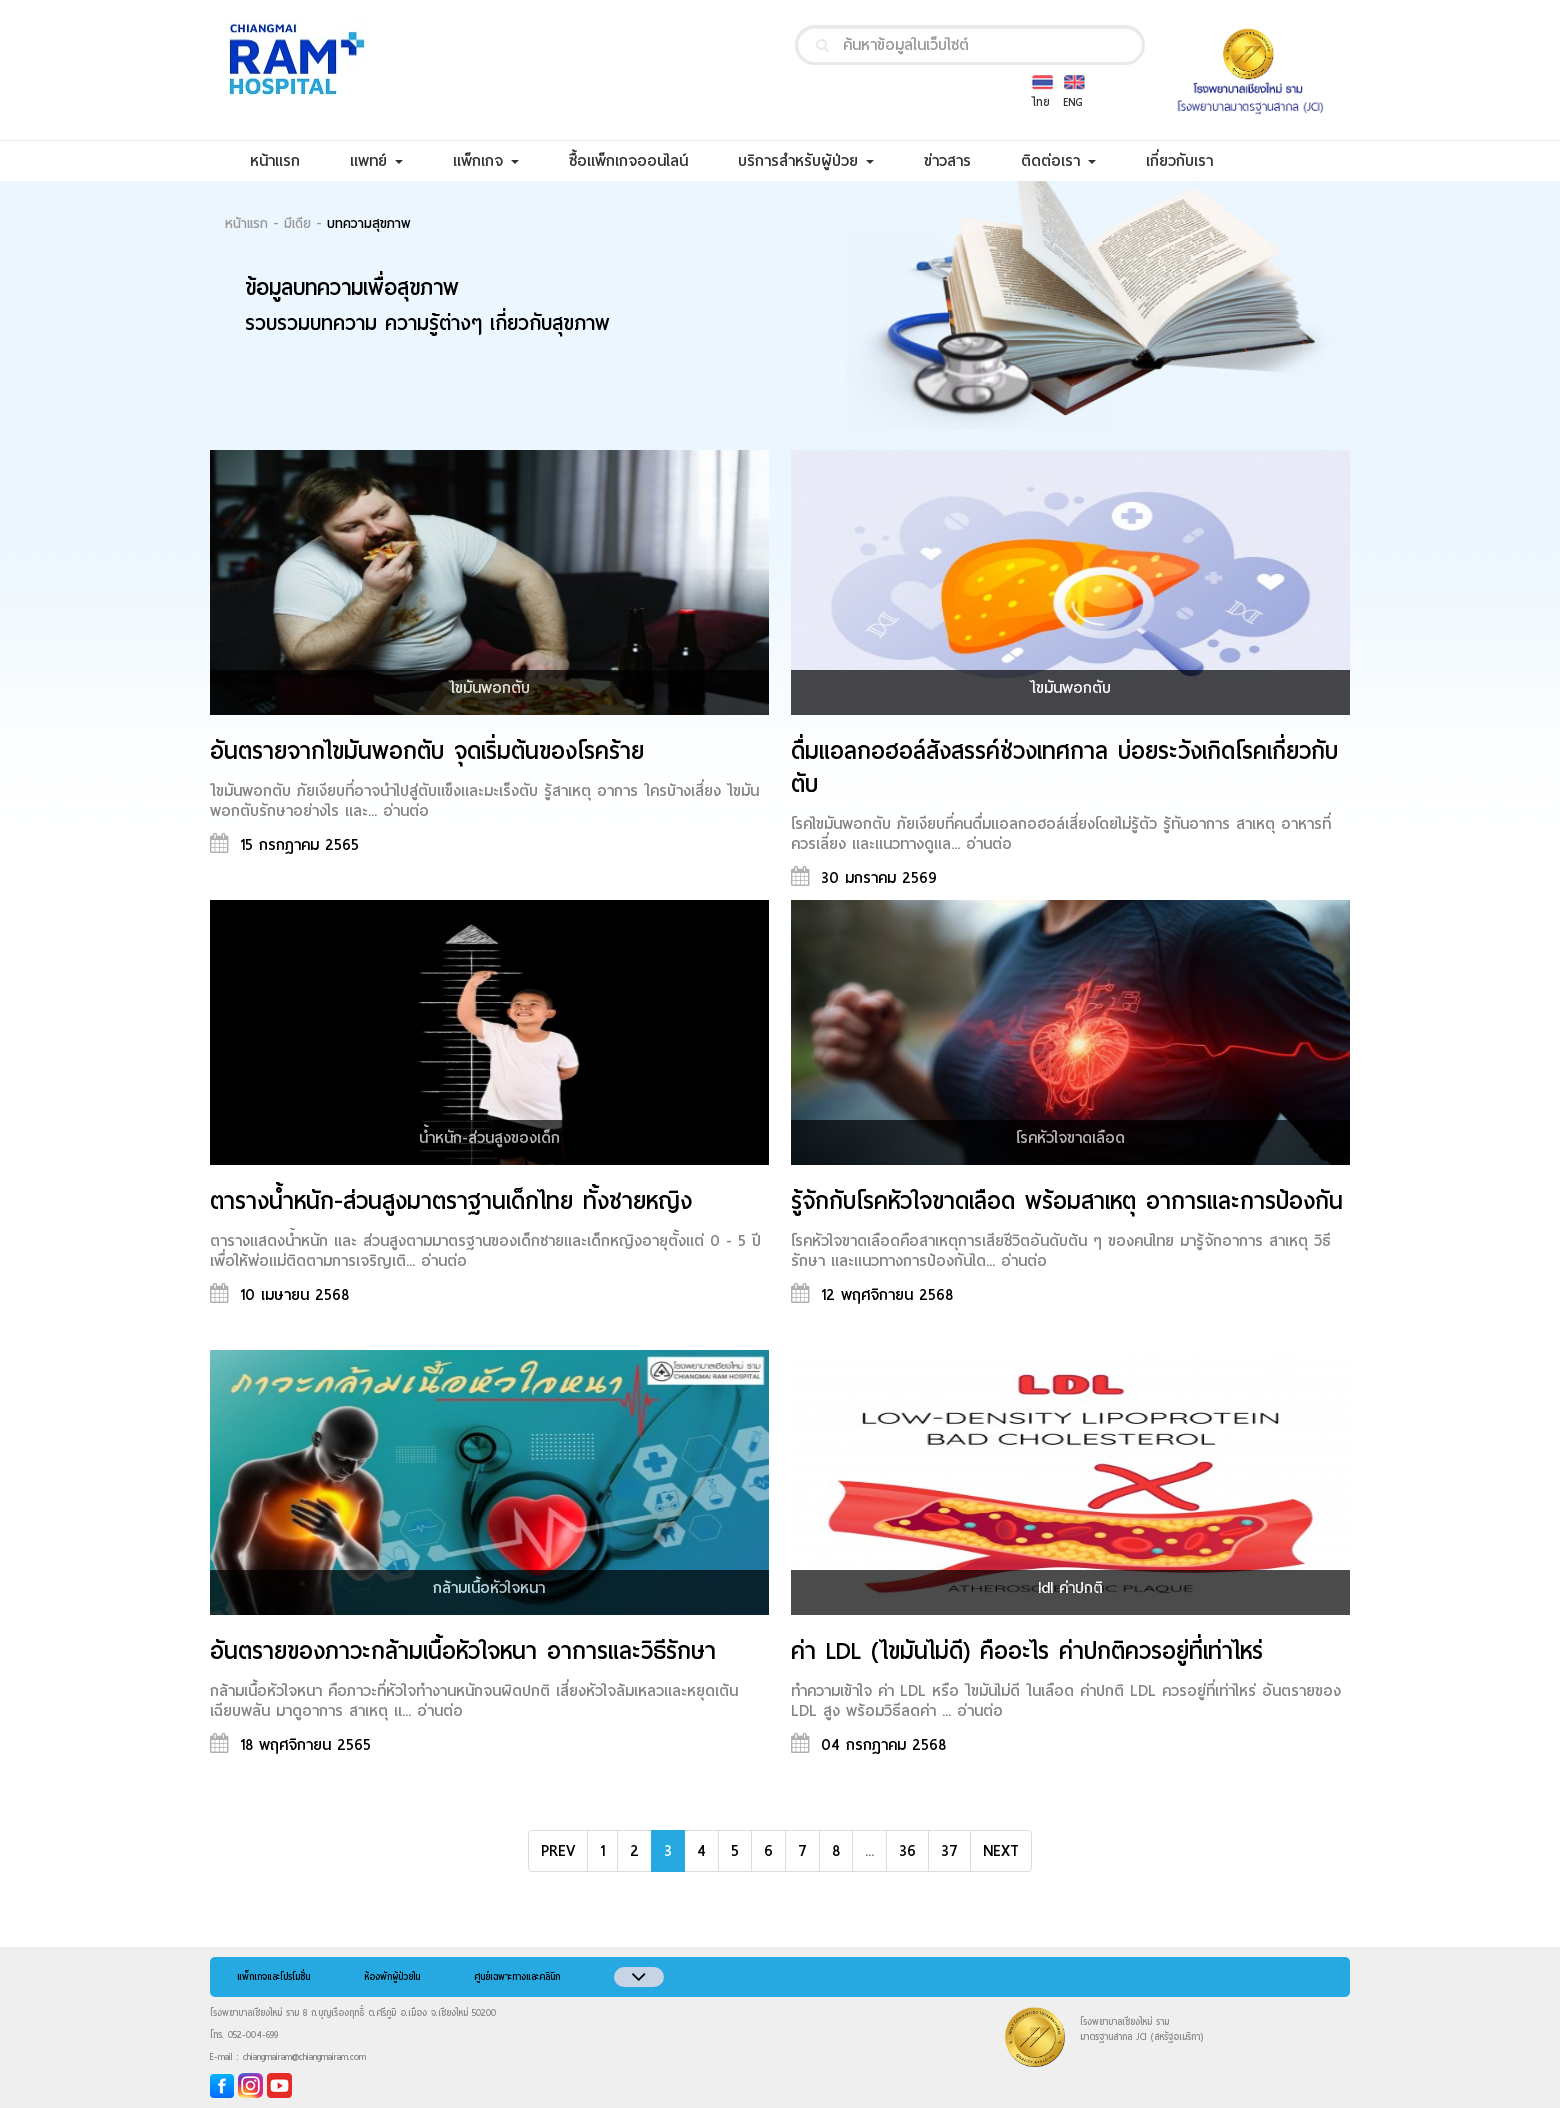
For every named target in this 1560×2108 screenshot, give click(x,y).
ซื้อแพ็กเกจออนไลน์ (641, 160)
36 (907, 1851)
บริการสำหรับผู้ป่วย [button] (806, 161)
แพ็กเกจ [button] (486, 161)
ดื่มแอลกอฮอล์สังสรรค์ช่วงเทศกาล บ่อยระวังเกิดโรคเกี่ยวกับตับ (1064, 768)
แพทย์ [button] (376, 161)
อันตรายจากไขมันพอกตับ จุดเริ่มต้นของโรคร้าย (427, 751)
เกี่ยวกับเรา (1192, 160)
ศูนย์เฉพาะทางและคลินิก (517, 1977)
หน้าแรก (287, 160)
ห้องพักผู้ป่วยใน (392, 1977)
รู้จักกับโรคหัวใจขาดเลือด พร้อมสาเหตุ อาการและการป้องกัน (1067, 1201)
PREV (558, 1851)
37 (949, 1851)
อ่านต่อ (406, 811)
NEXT (1001, 1851)
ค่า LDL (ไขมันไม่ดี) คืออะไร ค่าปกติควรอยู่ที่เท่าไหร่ (1027, 1651)
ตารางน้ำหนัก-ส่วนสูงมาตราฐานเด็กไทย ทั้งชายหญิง (451, 1201)
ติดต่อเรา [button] (1058, 161)
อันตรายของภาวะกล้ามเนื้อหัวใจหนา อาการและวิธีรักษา (463, 1651)
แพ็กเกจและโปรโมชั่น (273, 1977)
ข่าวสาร (960, 160)
